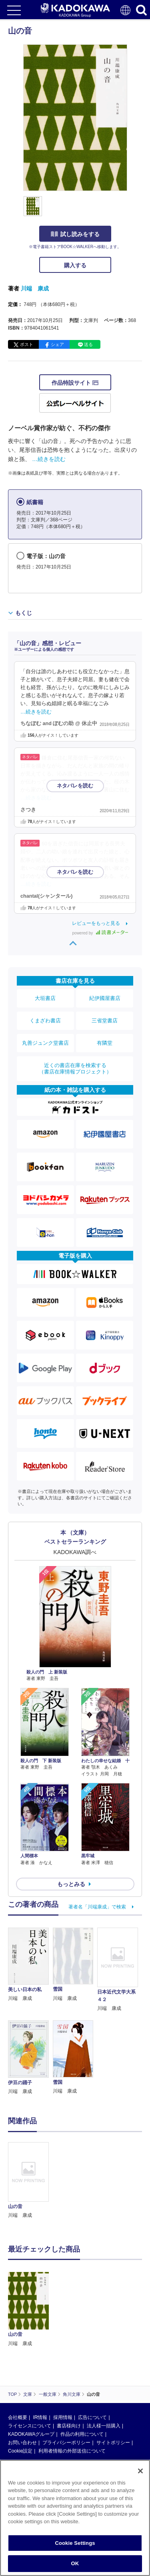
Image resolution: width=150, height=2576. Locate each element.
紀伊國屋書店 (104, 998)
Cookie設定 (20, 2451)
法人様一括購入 (103, 2426)
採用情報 (62, 2417)
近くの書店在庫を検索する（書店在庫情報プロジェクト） (75, 1068)
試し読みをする (75, 234)
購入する (75, 265)
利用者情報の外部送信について (72, 2451)
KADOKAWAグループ (31, 2434)
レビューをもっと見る (96, 923)
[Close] (140, 2471)
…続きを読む (49, 459)
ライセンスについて (29, 2426)
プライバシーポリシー (66, 2442)
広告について (92, 2417)
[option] (30, 2181)
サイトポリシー (113, 2442)
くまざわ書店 (45, 1021)
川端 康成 (35, 288)
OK (75, 2563)
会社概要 (17, 2417)
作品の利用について (82, 2434)
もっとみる (71, 1884)
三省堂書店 (105, 1021)
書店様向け (69, 2426)
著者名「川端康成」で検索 (97, 1907)
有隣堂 (104, 1043)
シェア (57, 344)
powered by (100, 933)
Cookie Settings (75, 2543)
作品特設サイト (75, 383)
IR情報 (40, 2417)
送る (88, 344)
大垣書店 (45, 998)
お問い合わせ (22, 2442)
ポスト (26, 344)
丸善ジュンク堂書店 (45, 1043)
